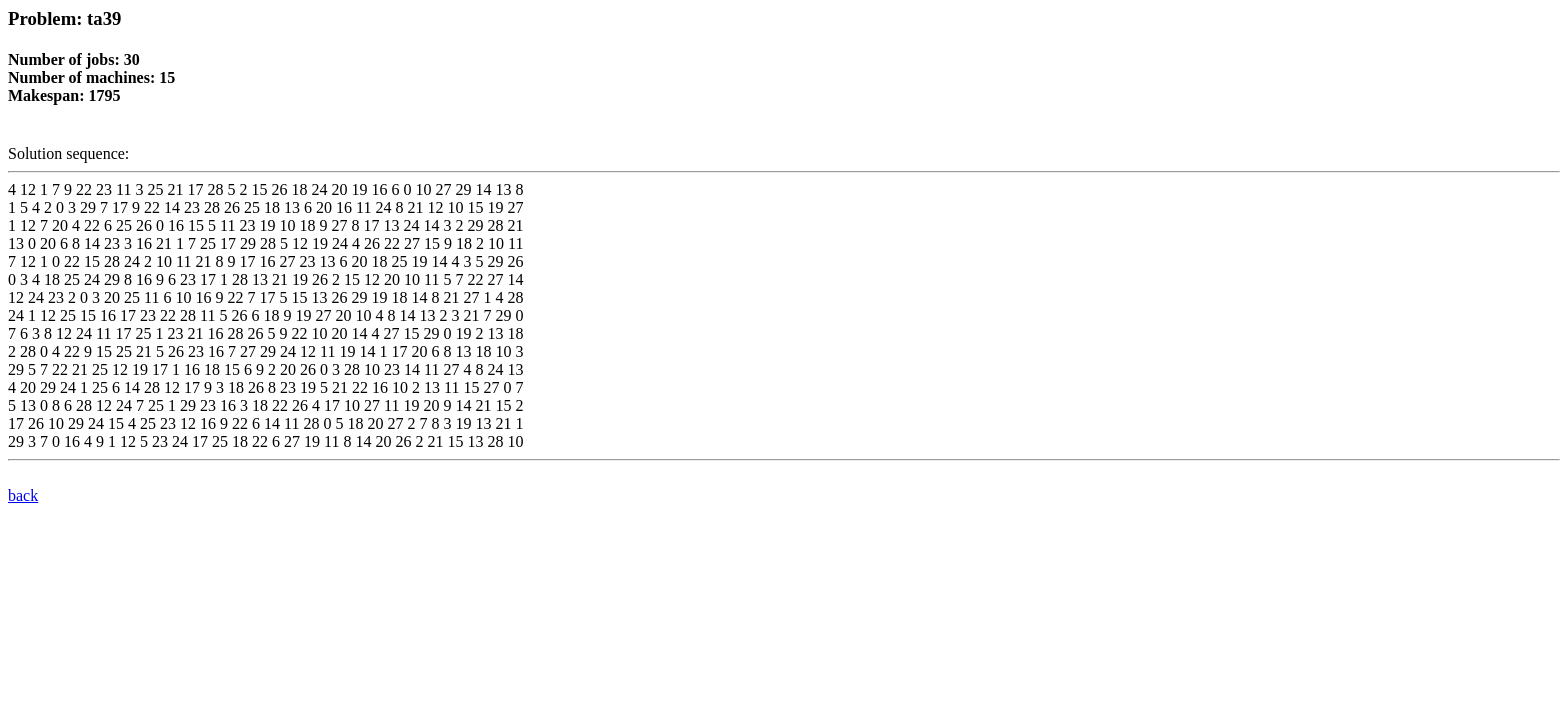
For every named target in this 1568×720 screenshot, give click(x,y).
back (23, 495)
